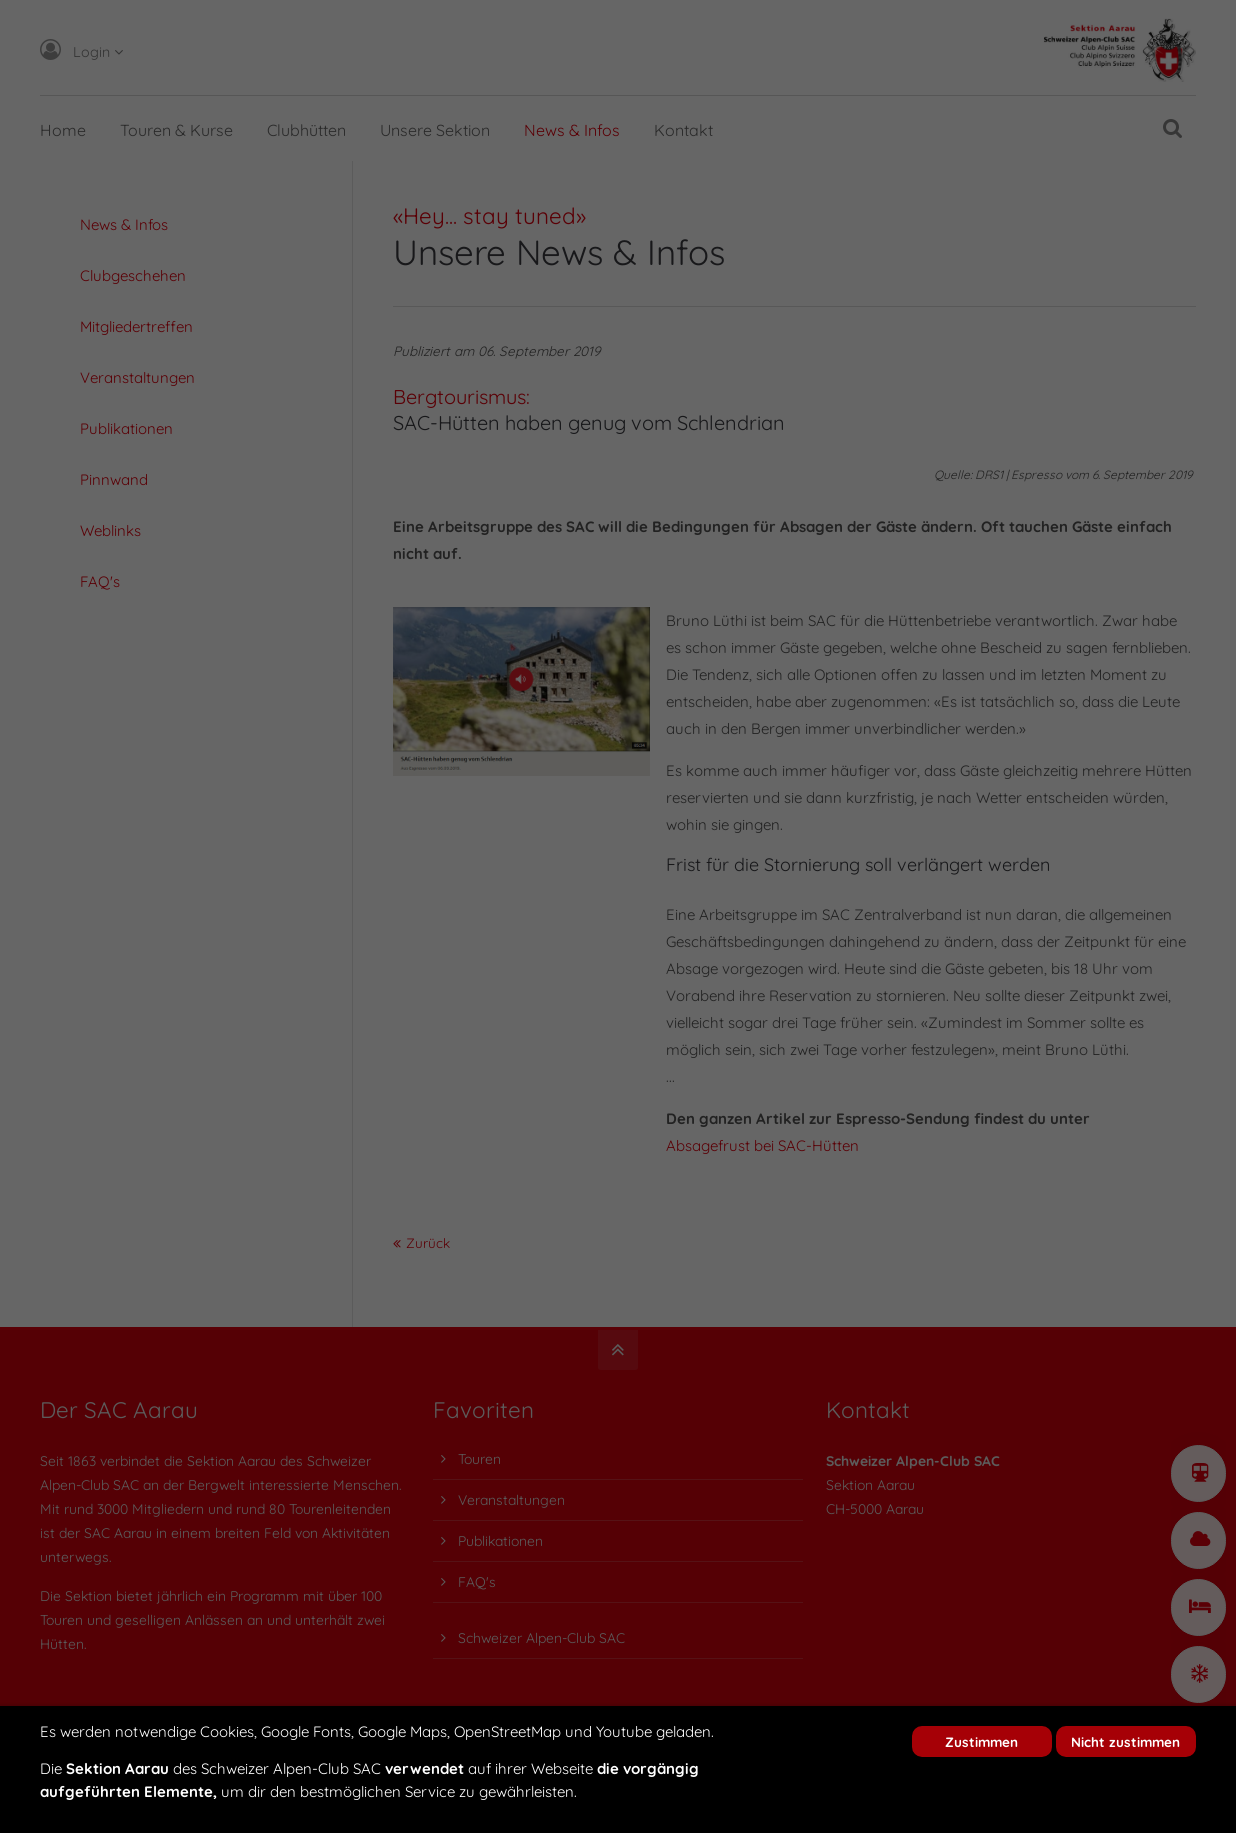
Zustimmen (981, 1741)
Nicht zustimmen (1125, 1741)
